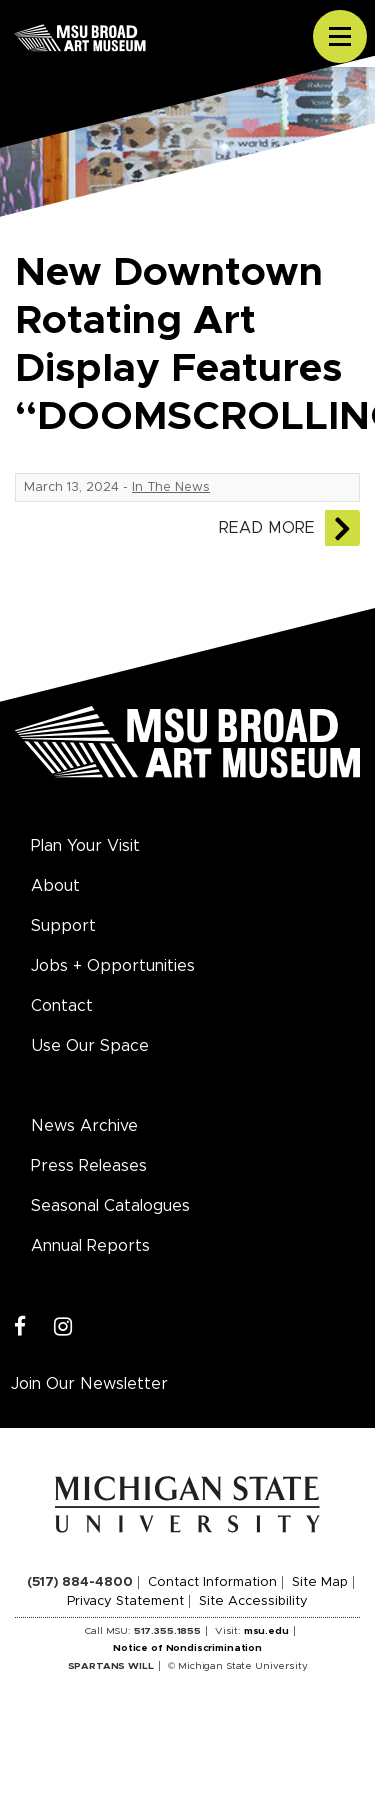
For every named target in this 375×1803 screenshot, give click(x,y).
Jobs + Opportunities (113, 966)
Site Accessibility (253, 1601)
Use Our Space (90, 1046)
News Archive (84, 1126)
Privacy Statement (125, 1601)
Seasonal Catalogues (110, 1206)
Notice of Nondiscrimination (187, 1648)
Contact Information (212, 1582)
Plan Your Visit (85, 846)
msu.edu (266, 1631)
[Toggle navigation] (340, 37)
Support (63, 926)
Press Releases (89, 1166)
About (55, 886)
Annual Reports (90, 1246)
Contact (62, 1006)
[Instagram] (63, 1327)
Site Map (320, 1582)
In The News (171, 487)
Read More (267, 528)
